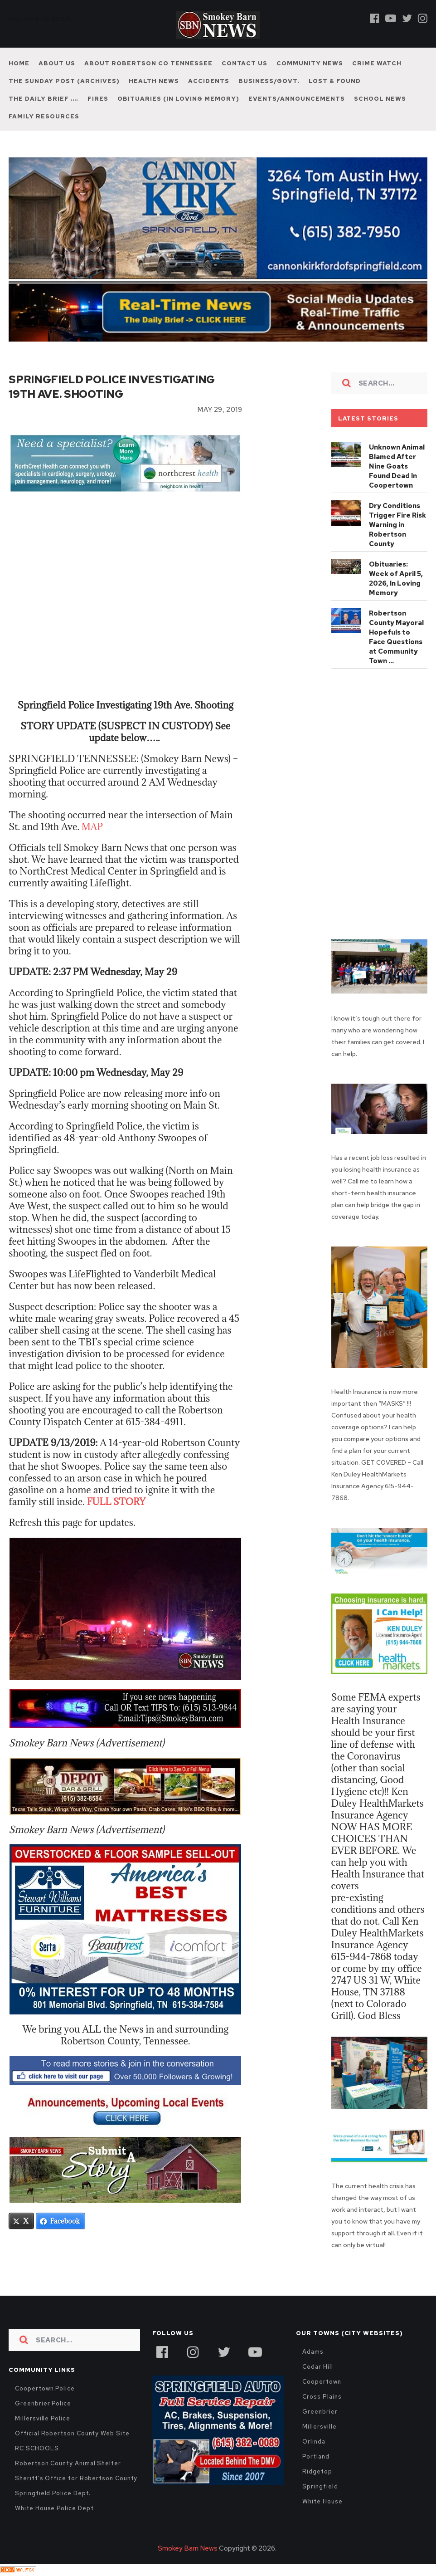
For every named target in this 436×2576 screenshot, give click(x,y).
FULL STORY (117, 1502)
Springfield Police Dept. (53, 2493)
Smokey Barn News (188, 2548)
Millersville (319, 2426)
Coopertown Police (45, 2388)
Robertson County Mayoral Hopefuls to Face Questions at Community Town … (396, 637)
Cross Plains (321, 2396)
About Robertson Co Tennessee (148, 63)
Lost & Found (335, 81)
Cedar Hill (317, 2367)
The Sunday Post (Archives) (64, 81)
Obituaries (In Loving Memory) (178, 99)
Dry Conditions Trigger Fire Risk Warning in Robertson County (397, 524)
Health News (154, 81)
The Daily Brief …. (43, 99)
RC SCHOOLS (36, 2448)
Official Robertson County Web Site (72, 2433)
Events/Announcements (296, 99)
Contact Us (244, 63)
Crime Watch (377, 63)
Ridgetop (317, 2471)
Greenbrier (319, 2411)
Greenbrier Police (43, 2403)
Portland (315, 2456)
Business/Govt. (269, 81)
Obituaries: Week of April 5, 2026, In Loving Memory (396, 578)
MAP (93, 827)
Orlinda (313, 2441)
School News (380, 99)
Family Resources (44, 116)
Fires (97, 99)
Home (19, 63)
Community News (309, 63)
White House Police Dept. (55, 2508)
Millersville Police (42, 2418)
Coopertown (321, 2381)
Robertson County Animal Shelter (68, 2463)
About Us (57, 63)
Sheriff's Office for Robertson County (76, 2478)
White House (322, 2501)
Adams (313, 2352)
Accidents (208, 81)
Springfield (320, 2486)
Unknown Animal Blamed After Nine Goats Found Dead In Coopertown (397, 466)
